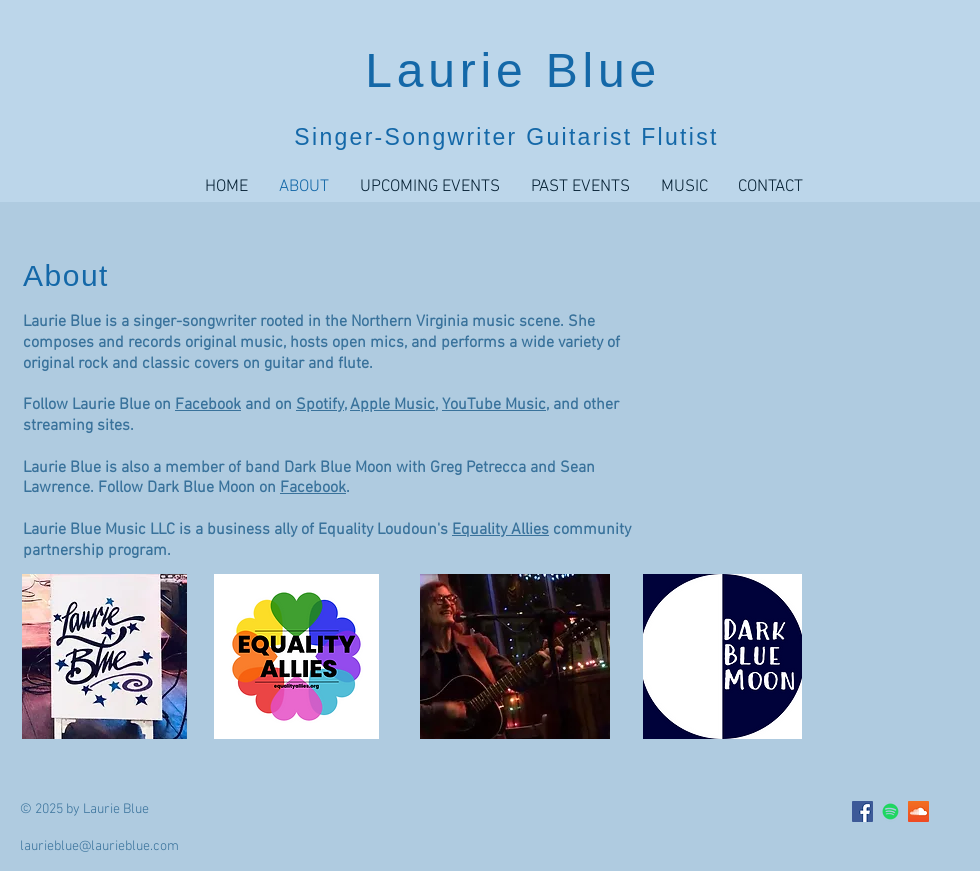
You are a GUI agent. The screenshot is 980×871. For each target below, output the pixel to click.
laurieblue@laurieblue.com (99, 846)
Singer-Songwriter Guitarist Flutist (506, 137)
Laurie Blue (513, 70)
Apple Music (392, 405)
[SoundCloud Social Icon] (918, 811)
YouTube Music (494, 405)
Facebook (208, 405)
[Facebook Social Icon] (862, 811)
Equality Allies (500, 530)
